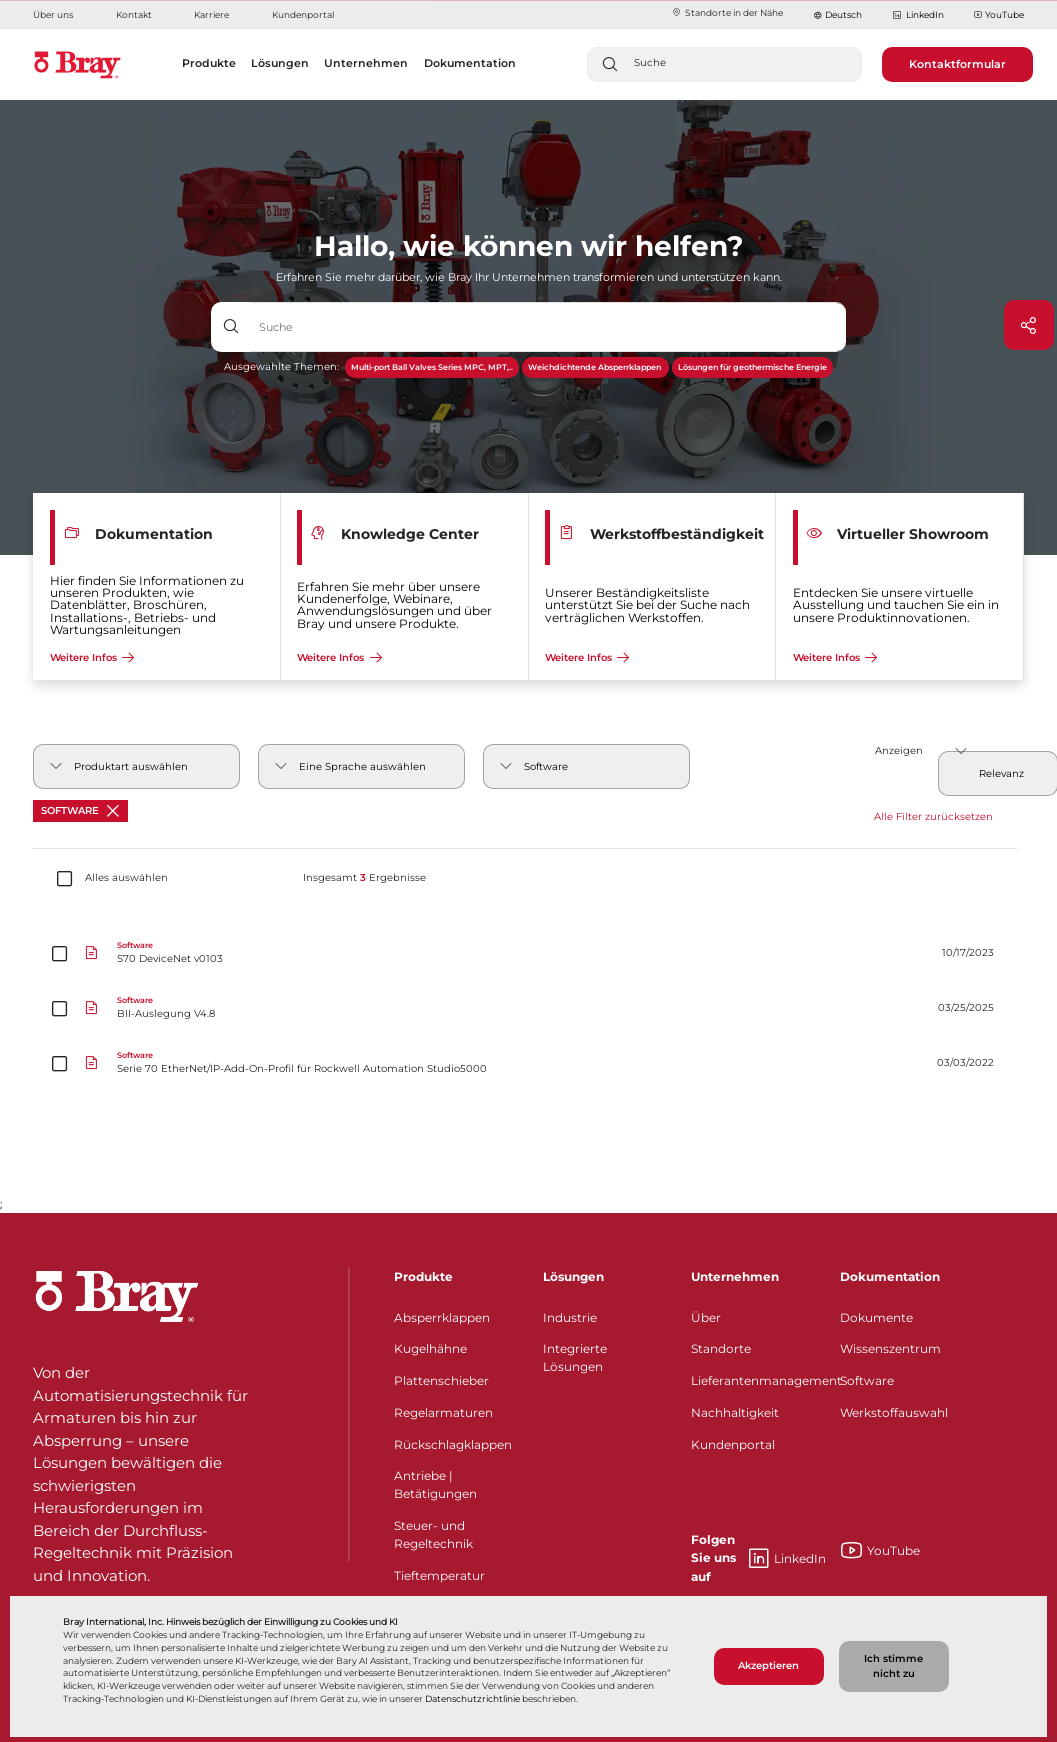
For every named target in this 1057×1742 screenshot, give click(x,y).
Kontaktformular (957, 64)
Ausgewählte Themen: (281, 366)
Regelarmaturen (443, 1412)
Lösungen (573, 1276)
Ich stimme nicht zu (893, 1665)
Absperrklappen (442, 1317)
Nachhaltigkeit (735, 1412)
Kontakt (134, 14)
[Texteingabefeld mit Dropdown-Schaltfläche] (548, 327)
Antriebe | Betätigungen (435, 1484)
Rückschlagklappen (453, 1444)
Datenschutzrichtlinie (472, 1699)
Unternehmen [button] (366, 63)
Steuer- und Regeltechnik (433, 1534)
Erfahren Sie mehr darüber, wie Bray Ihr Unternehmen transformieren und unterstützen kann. (529, 277)
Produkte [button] (209, 63)
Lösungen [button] (280, 63)
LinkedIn (917, 15)
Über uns (53, 14)
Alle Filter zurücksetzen (933, 816)
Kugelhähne (430, 1348)
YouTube (999, 15)
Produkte (423, 1276)
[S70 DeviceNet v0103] (528, 953)
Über (706, 1317)
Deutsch (843, 14)
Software (80, 811)
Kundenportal (303, 14)
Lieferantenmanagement (753, 1380)
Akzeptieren (768, 1665)
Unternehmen (735, 1276)
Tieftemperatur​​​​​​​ (439, 1575)
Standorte (721, 1348)
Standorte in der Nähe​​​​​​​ (727, 12)
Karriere (211, 14)
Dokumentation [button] (470, 63)
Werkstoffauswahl (894, 1412)
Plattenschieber (441, 1380)
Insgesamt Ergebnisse (364, 878)
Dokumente (876, 1317)
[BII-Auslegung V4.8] (528, 1008)
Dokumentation (890, 1276)
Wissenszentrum (890, 1348)
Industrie (570, 1317)
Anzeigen (899, 750)
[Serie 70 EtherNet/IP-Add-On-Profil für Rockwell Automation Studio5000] (528, 1063)
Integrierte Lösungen (575, 1357)
